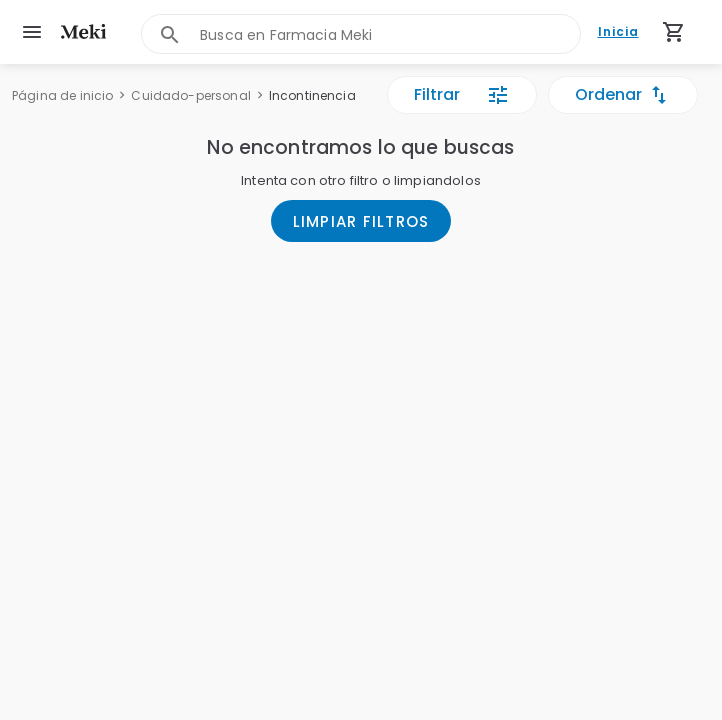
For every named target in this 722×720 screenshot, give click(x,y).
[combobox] (390, 34)
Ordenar (623, 95)
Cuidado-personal (190, 95)
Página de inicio (62, 95)
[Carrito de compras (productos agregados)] (674, 32)
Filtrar (462, 95)
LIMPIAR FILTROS (361, 221)
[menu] (32, 32)
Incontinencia (312, 95)
